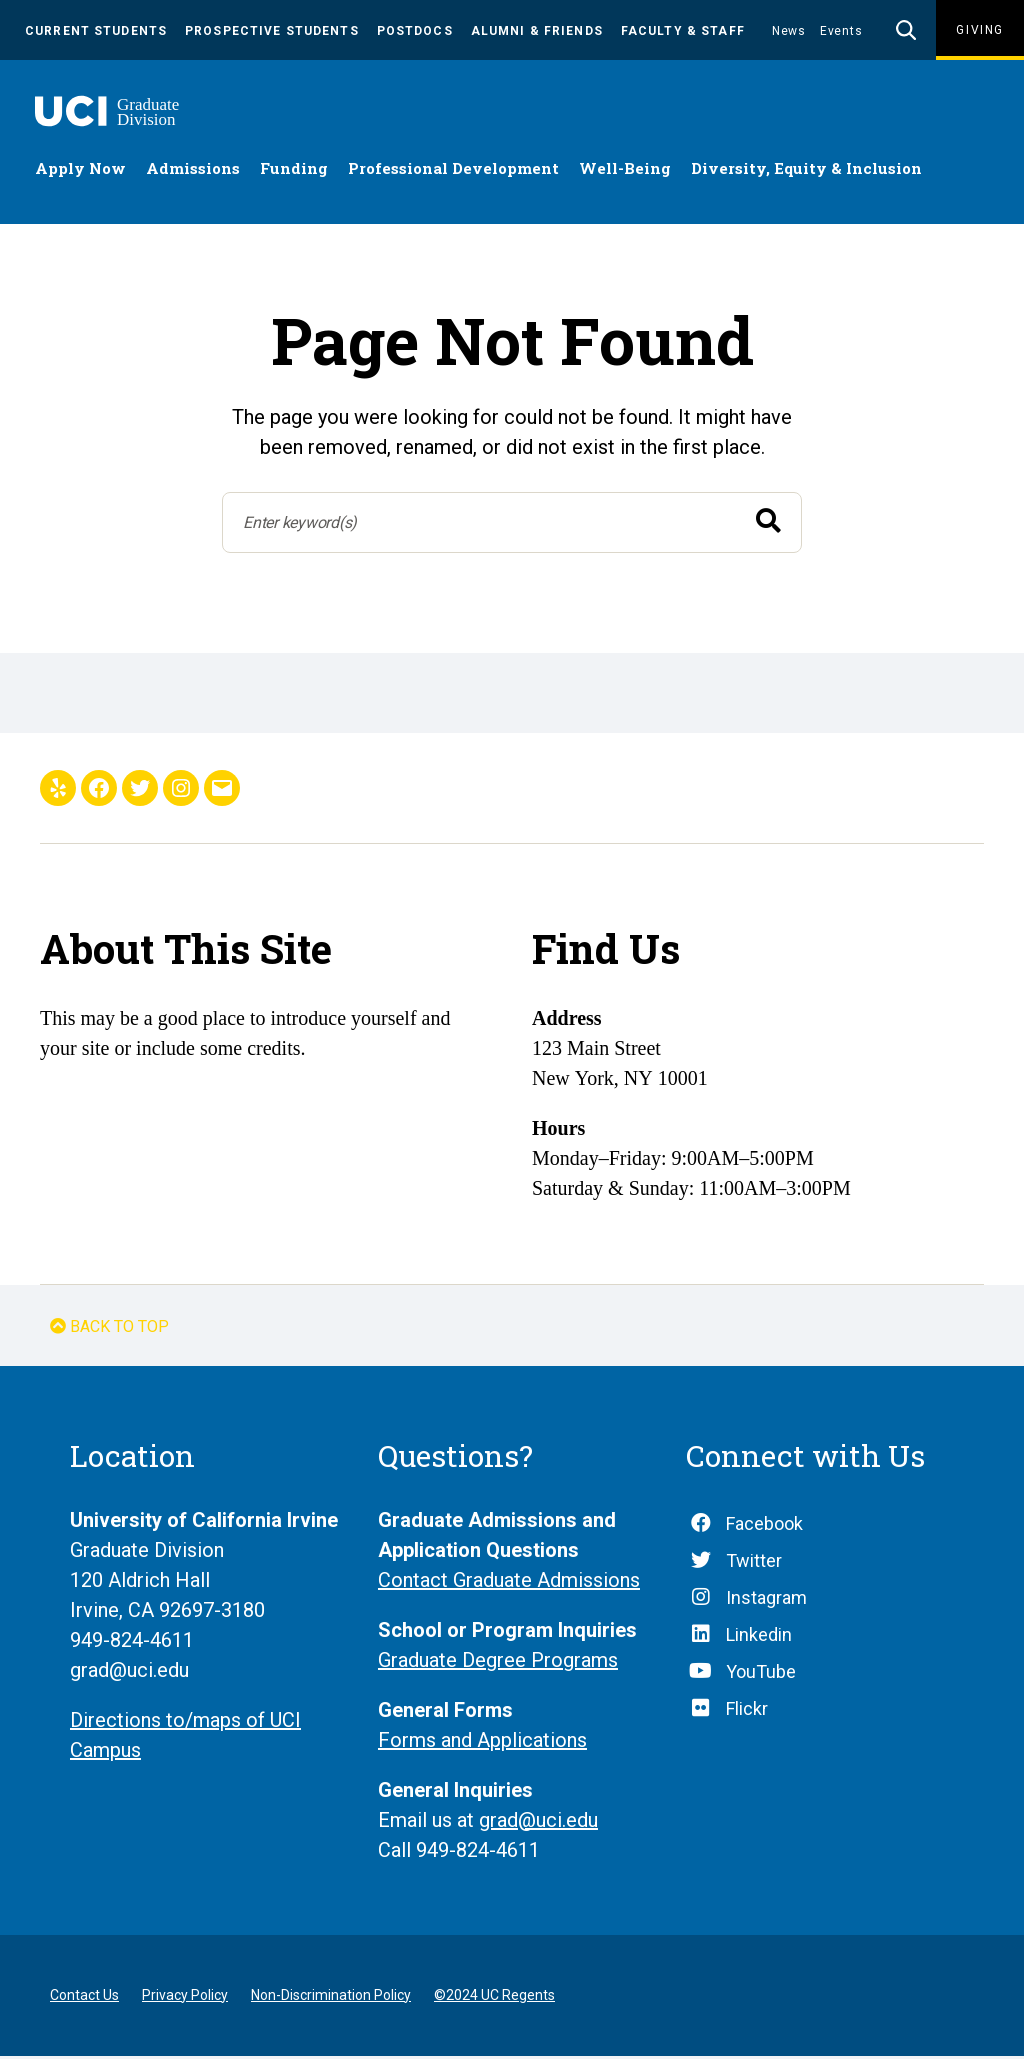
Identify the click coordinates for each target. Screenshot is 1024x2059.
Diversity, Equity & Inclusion (806, 171)
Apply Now (80, 171)
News (789, 31)
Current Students (96, 31)
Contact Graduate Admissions (509, 1583)
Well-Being (625, 171)
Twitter (754, 1563)
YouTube (761, 1674)
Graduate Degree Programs (498, 1663)
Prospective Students (272, 31)
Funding (294, 171)
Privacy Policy (185, 1998)
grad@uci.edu (538, 1823)
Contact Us (84, 1998)
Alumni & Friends (537, 31)
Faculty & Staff (683, 31)
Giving (980, 30)
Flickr (747, 1711)
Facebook (764, 1526)
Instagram (766, 1600)
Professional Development (453, 171)
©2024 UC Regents (494, 1998)
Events (841, 31)
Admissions (193, 171)
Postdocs (415, 31)
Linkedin (759, 1637)
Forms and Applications (482, 1743)
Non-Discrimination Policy (331, 1998)
